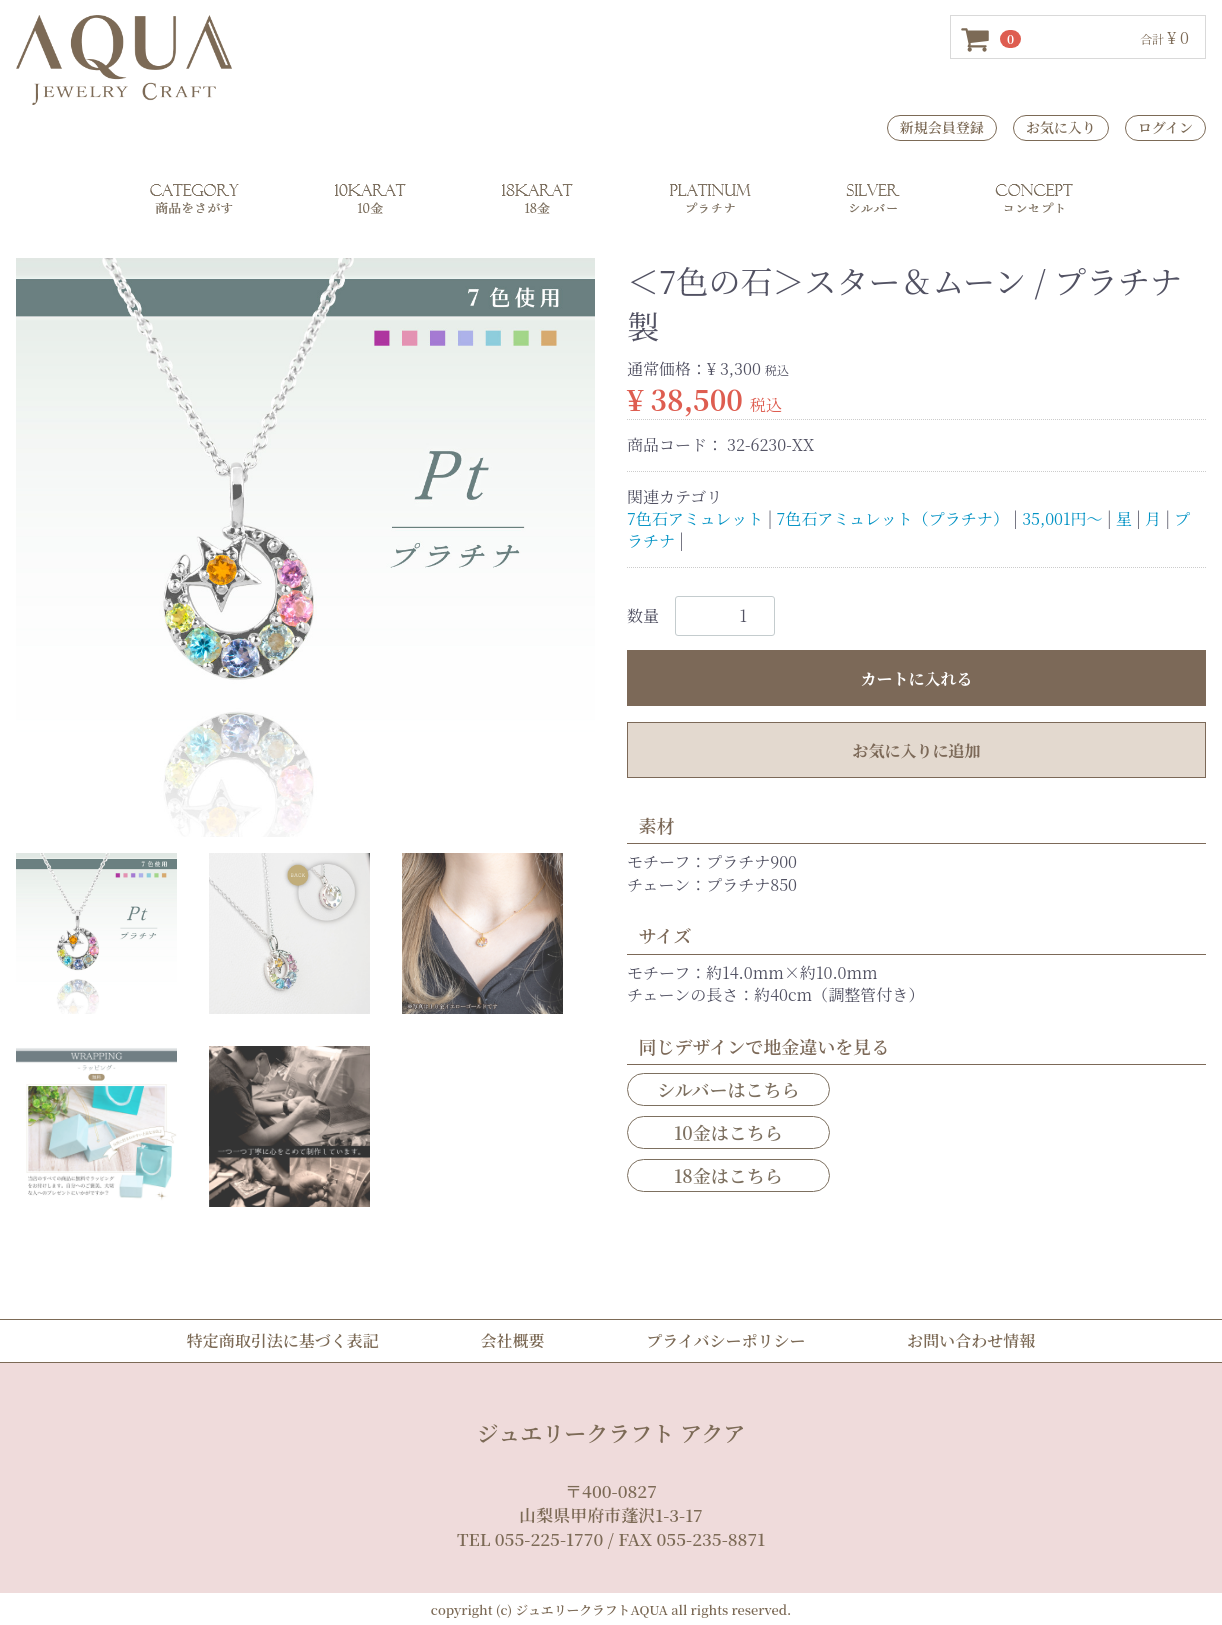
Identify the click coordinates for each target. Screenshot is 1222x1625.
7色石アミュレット (695, 518)
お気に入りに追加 (916, 749)
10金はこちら (728, 1132)
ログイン (1165, 127)
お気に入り (1061, 127)
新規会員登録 (942, 127)
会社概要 (512, 1340)
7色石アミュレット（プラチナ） (893, 518)
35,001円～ (1062, 518)
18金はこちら (728, 1175)
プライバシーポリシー (725, 1340)
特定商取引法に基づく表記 (283, 1340)
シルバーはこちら (728, 1088)
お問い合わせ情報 (971, 1340)
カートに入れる (916, 677)
